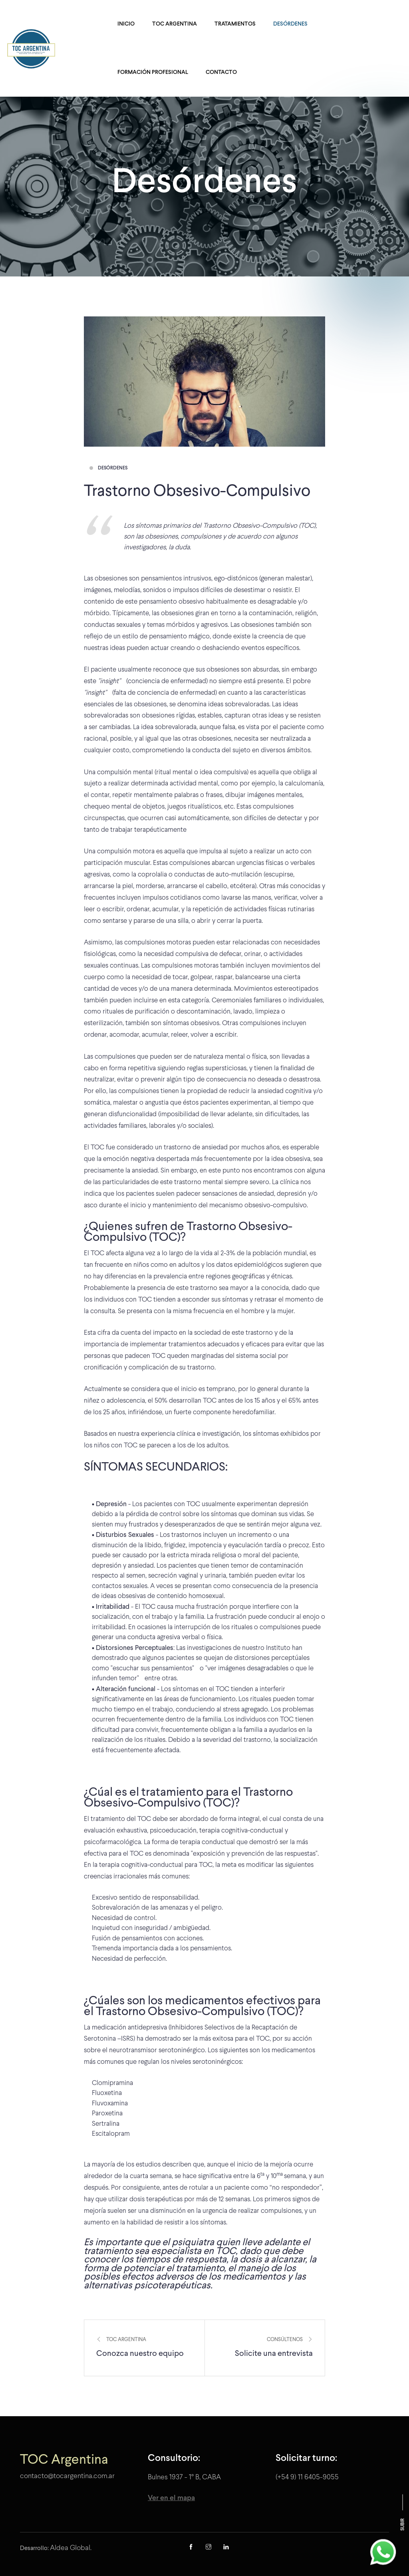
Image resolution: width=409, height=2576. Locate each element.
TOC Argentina (174, 24)
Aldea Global (70, 2548)
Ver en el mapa (171, 2498)
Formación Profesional (152, 72)
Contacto (221, 72)
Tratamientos (235, 24)
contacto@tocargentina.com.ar (67, 2476)
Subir (403, 2524)
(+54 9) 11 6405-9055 (307, 2477)
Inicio (126, 24)
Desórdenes (290, 24)
